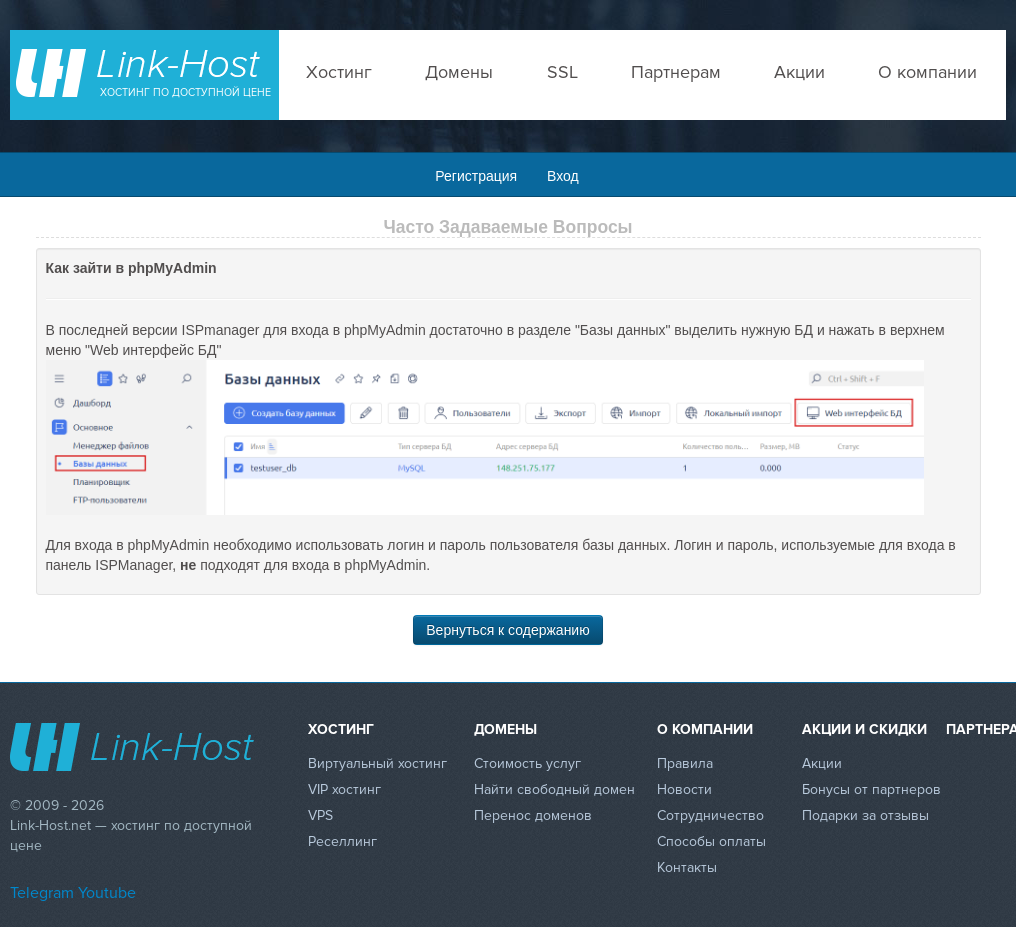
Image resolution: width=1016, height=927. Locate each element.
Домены (459, 72)
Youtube (107, 893)
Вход (563, 176)
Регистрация (476, 176)
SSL (562, 72)
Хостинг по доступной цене (185, 92)
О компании (927, 72)
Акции (799, 72)
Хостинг (339, 72)
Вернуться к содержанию (507, 630)
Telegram (42, 893)
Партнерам (676, 72)
